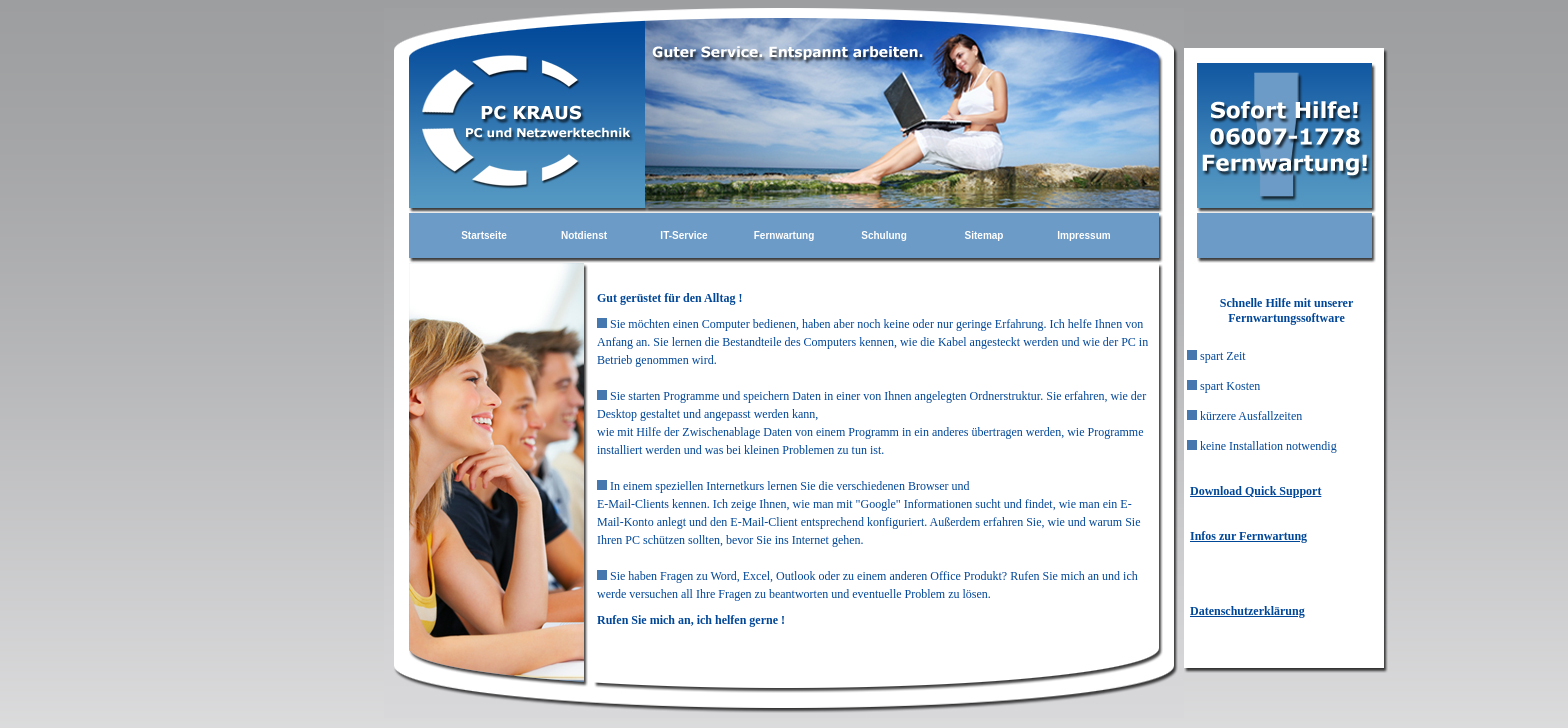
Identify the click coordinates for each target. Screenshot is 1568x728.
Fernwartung (784, 235)
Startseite (484, 235)
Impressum (1083, 235)
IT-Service (683, 235)
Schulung (884, 235)
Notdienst (584, 235)
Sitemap (984, 235)
